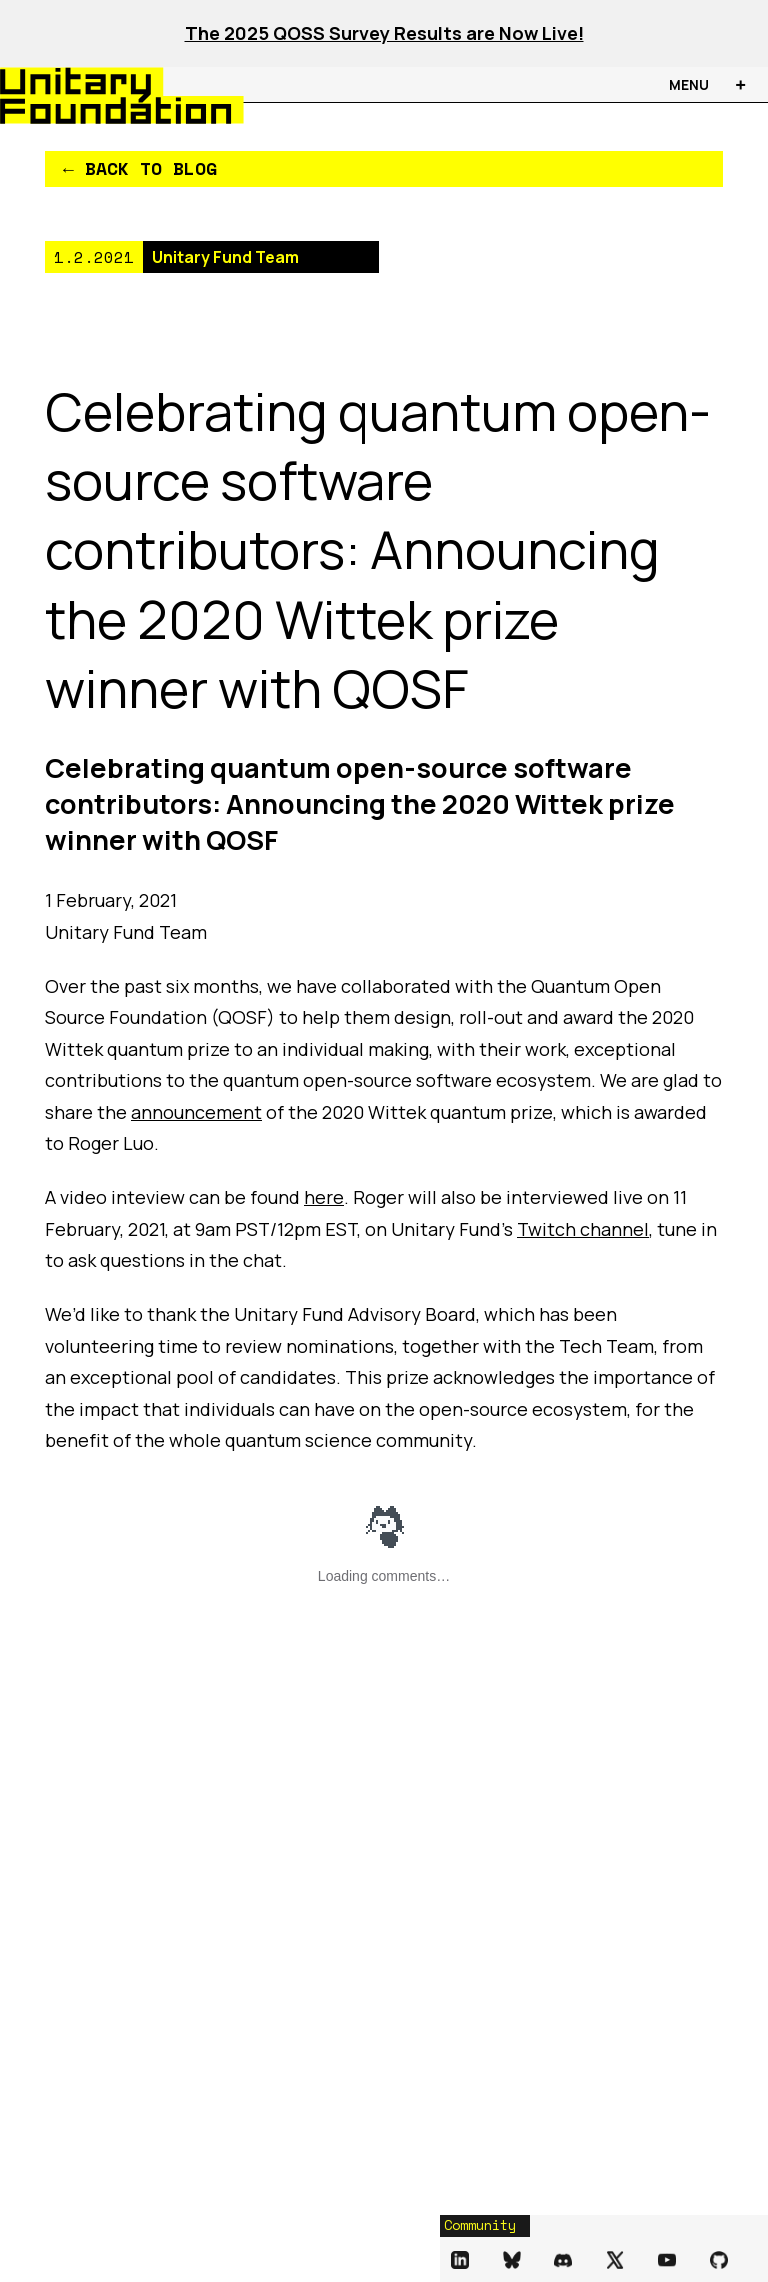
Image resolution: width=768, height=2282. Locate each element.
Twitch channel (583, 1229)
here (324, 1197)
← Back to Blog (140, 168)
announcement (196, 1112)
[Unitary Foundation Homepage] (95, 95)
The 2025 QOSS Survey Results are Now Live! (384, 33)
